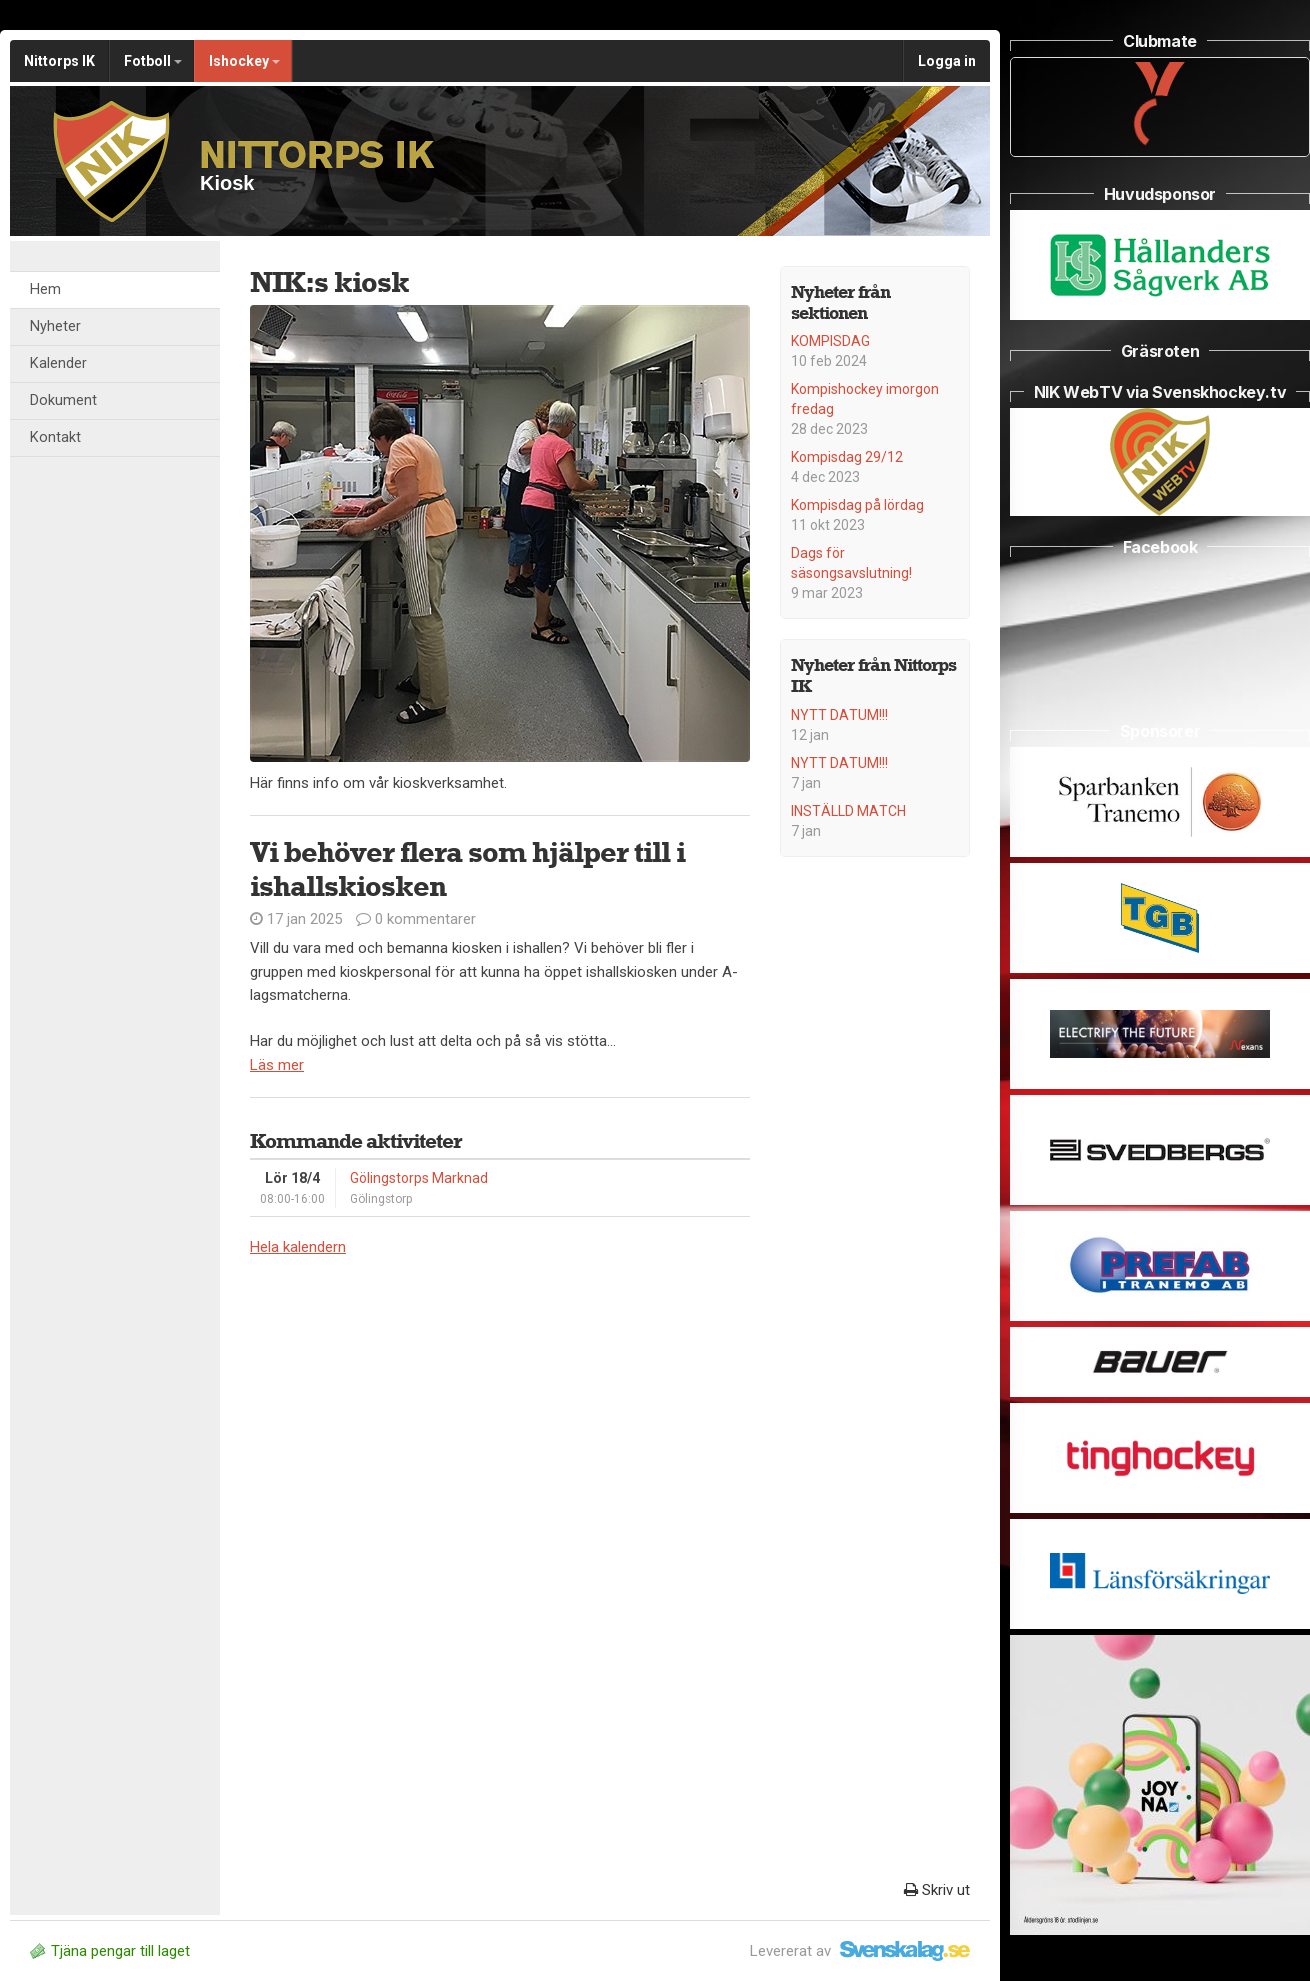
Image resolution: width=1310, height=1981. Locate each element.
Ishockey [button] (244, 61)
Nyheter (55, 326)
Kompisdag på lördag (857, 505)
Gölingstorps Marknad (419, 1178)
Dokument (63, 400)
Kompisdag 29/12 (847, 457)
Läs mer (277, 1065)
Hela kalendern (298, 1247)
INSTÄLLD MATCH (848, 811)
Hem (45, 289)
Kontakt (55, 437)
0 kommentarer (416, 919)
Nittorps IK (59, 61)
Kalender (58, 363)
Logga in (947, 61)
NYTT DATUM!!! (839, 715)
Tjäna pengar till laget (110, 1951)
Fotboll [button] (153, 61)
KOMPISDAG (830, 341)
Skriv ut (937, 1890)
